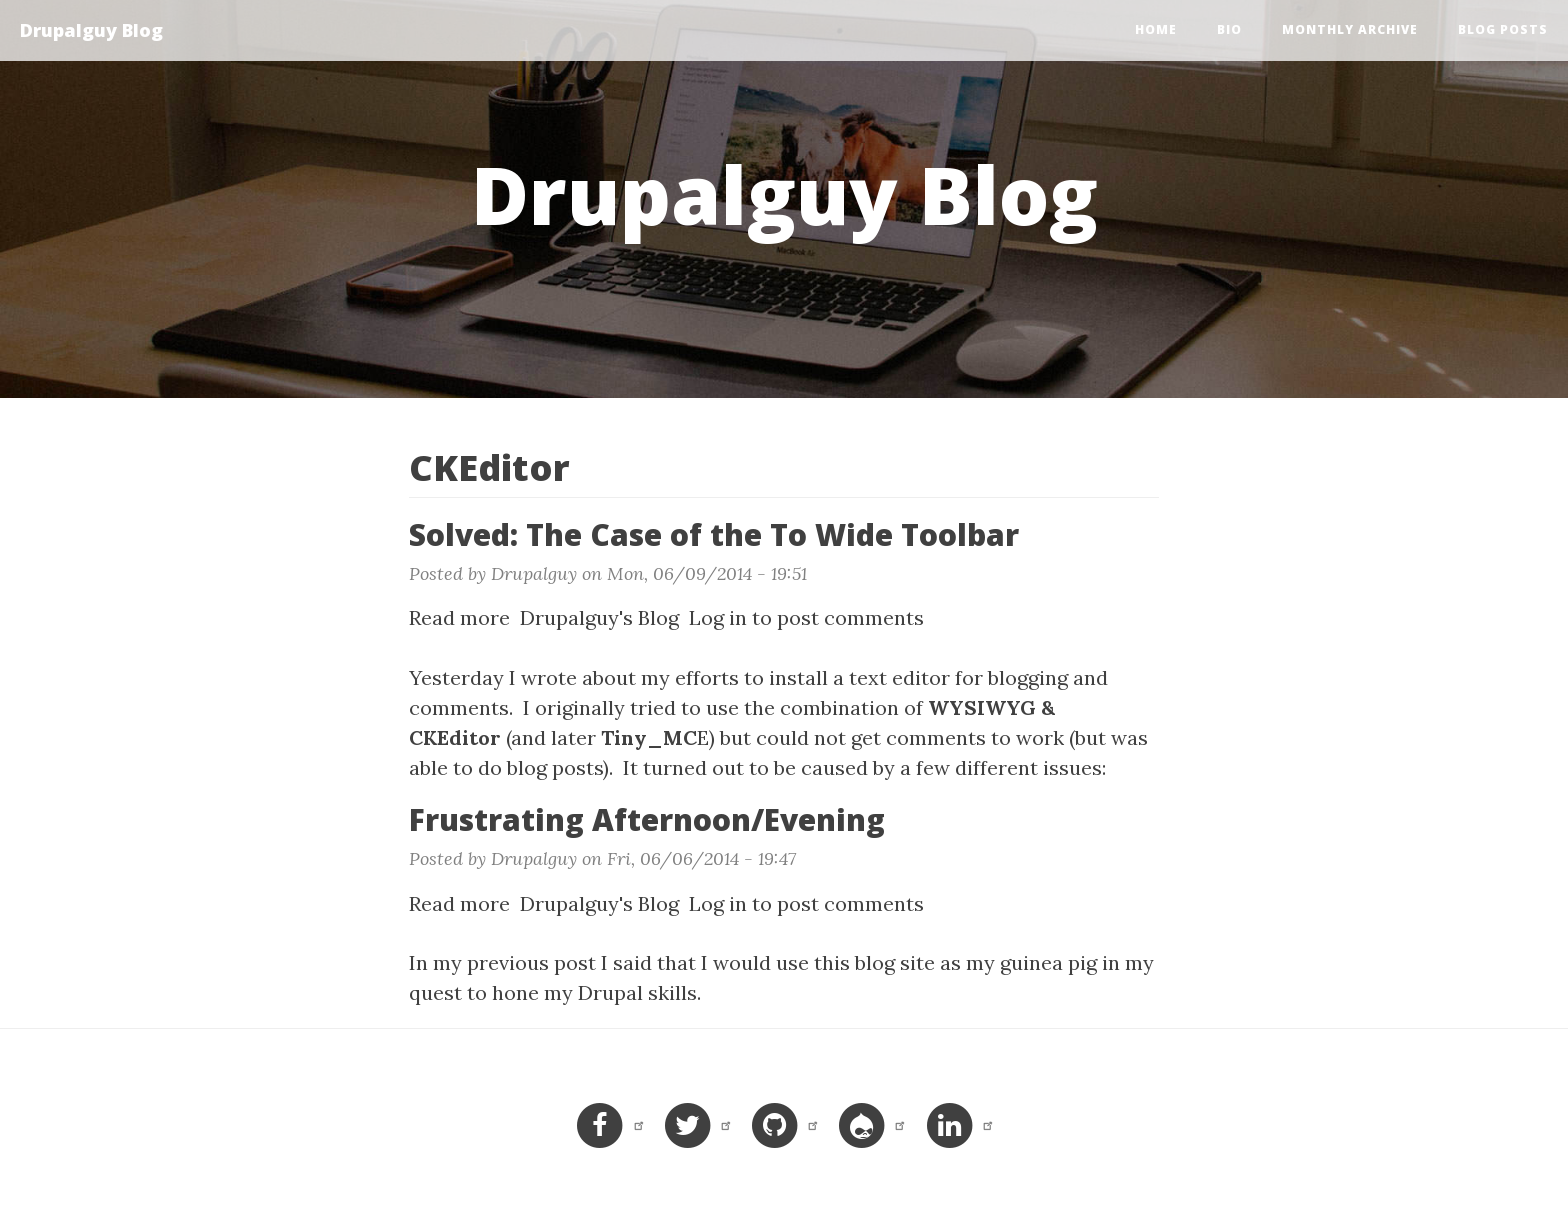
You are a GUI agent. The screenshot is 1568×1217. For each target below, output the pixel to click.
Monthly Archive (1350, 29)
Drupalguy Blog (91, 30)
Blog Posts (1503, 29)
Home (1156, 29)
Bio (1229, 29)
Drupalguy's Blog (599, 617)
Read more (459, 617)
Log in (718, 617)
